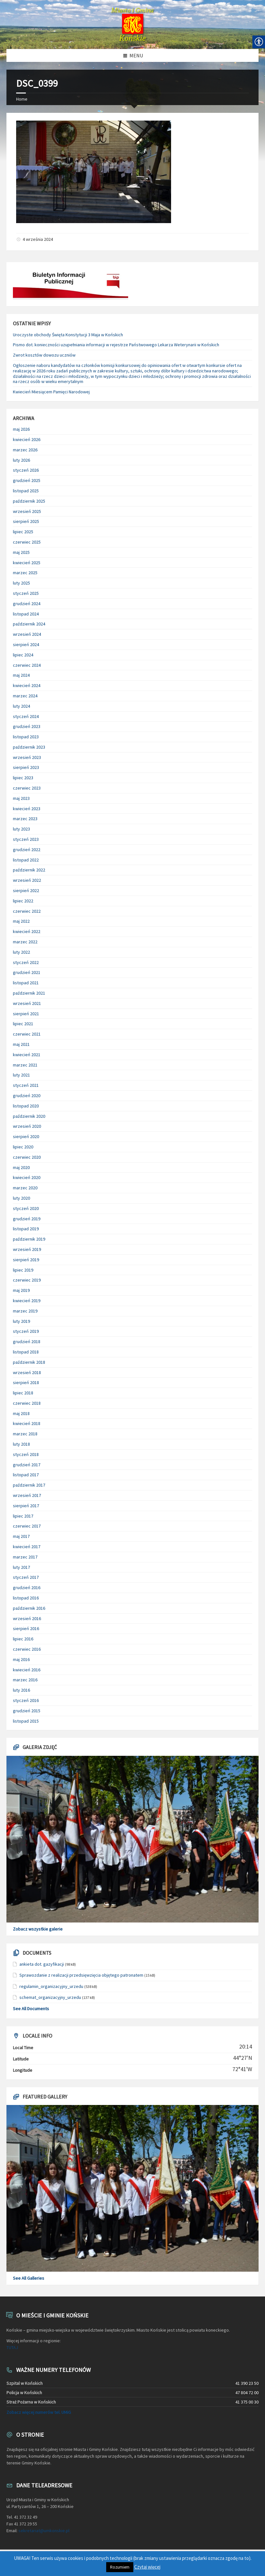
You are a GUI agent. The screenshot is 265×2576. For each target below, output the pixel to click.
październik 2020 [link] (29, 1116)
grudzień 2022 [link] (26, 849)
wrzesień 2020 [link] (27, 1126)
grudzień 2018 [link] (26, 1341)
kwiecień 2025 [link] (26, 562)
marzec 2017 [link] (25, 1557)
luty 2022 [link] (21, 952)
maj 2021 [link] (21, 1044)
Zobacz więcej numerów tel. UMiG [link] (38, 2412)
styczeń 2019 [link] (26, 1331)
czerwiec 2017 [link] (27, 1526)
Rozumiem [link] (119, 2567)
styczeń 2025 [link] (26, 593)
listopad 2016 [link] (26, 1598)
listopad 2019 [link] (26, 1229)
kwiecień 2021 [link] (26, 1054)
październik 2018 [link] (29, 1362)
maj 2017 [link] (21, 1536)
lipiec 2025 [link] (23, 532)
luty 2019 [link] (21, 1321)
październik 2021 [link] (29, 993)
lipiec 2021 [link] (23, 1024)
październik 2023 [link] (29, 747)
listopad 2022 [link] (26, 860)
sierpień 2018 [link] (26, 1382)
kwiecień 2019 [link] (26, 1300)
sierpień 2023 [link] (26, 767)
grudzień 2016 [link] (26, 1587)
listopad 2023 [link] (26, 737)
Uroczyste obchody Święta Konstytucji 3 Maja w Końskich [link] (68, 335)
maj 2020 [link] (21, 1167)
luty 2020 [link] (21, 1198)
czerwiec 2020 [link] (27, 1157)
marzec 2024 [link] (25, 696)
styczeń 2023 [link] (26, 839)
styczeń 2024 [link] (26, 716)
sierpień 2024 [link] (26, 644)
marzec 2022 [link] (25, 942)
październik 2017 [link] (29, 1485)
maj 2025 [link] (21, 552)
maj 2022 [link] (21, 921)
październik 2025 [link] (29, 501)
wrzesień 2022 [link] (27, 880)
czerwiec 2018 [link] (27, 1403)
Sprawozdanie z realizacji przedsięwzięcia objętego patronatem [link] (81, 1975)
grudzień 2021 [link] (26, 972)
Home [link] (21, 99)
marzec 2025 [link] (25, 572)
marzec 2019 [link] (25, 1311)
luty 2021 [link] (21, 1075)
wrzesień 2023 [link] (27, 757)
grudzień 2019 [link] (26, 1219)
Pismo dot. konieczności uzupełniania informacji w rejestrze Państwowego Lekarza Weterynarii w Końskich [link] (116, 345)
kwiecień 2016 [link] (26, 1670)
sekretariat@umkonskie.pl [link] (43, 2530)
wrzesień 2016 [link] (27, 1618)
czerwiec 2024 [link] (27, 665)
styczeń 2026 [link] (26, 470)
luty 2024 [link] (21, 706)
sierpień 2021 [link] (26, 1014)
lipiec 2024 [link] (23, 655)
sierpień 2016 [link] (26, 1628)
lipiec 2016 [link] (23, 1639)
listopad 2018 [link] (26, 1352)
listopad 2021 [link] (26, 983)
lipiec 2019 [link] (23, 1270)
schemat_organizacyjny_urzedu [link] (50, 1997)
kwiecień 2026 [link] (26, 439)
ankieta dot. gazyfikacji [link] (41, 1964)
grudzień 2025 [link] (26, 480)
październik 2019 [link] (29, 1239)
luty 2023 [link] (21, 829)
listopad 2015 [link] (26, 1721)
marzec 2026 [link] (25, 450)
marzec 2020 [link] (25, 1188)
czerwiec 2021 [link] (27, 1034)
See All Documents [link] (31, 2008)
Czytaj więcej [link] (147, 2567)
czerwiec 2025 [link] (27, 542)
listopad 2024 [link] (26, 614)
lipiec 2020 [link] (23, 1147)
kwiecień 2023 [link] (26, 808)
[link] (132, 24)
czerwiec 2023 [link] (27, 788)
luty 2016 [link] (21, 1690)
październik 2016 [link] (29, 1608)
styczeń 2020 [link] (26, 1208)
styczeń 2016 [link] (26, 1700)
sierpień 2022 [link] (26, 890)
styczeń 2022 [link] (26, 962)
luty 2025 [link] (21, 583)
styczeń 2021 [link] (26, 1085)
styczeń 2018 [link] (26, 1454)
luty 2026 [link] (21, 460)
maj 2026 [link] (21, 429)
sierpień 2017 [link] (26, 1506)
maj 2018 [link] (21, 1413)
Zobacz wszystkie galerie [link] (38, 1929)
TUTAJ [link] (12, 2347)
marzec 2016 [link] (25, 1680)
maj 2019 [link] (21, 1290)
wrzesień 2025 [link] (27, 511)
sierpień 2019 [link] (26, 1260)
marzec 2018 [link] (25, 1434)
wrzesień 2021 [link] (27, 1003)
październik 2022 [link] (29, 870)
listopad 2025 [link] (26, 491)
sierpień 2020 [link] (26, 1136)
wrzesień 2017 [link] (27, 1495)
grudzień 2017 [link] (26, 1465)
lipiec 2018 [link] (23, 1393)
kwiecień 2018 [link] (26, 1423)
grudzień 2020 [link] (26, 1095)
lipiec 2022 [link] (23, 901)
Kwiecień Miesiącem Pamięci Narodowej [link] (51, 392)
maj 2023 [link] (21, 798)
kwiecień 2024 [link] (26, 685)
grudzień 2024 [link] (26, 603)
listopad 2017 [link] (26, 1475)
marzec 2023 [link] (25, 818)
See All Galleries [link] (28, 2278)
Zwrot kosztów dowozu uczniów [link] (44, 355)
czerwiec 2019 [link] (27, 1280)
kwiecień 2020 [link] (26, 1177)
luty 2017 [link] (21, 1567)
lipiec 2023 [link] (23, 778)
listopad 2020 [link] (26, 1106)
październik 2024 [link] (29, 624)
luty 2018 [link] (21, 1444)
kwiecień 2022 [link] (26, 931)
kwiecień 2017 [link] (26, 1546)
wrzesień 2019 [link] (27, 1249)
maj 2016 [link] (21, 1659)
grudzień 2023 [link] (26, 726)
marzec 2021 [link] (25, 1065)
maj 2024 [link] (21, 675)
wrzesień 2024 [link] (27, 634)
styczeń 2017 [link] (26, 1577)
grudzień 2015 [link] (26, 1711)
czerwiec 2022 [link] (27, 911)
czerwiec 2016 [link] (27, 1649)
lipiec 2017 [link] (23, 1516)
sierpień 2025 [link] (26, 521)
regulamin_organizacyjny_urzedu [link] (51, 1986)
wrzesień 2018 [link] (27, 1372)
